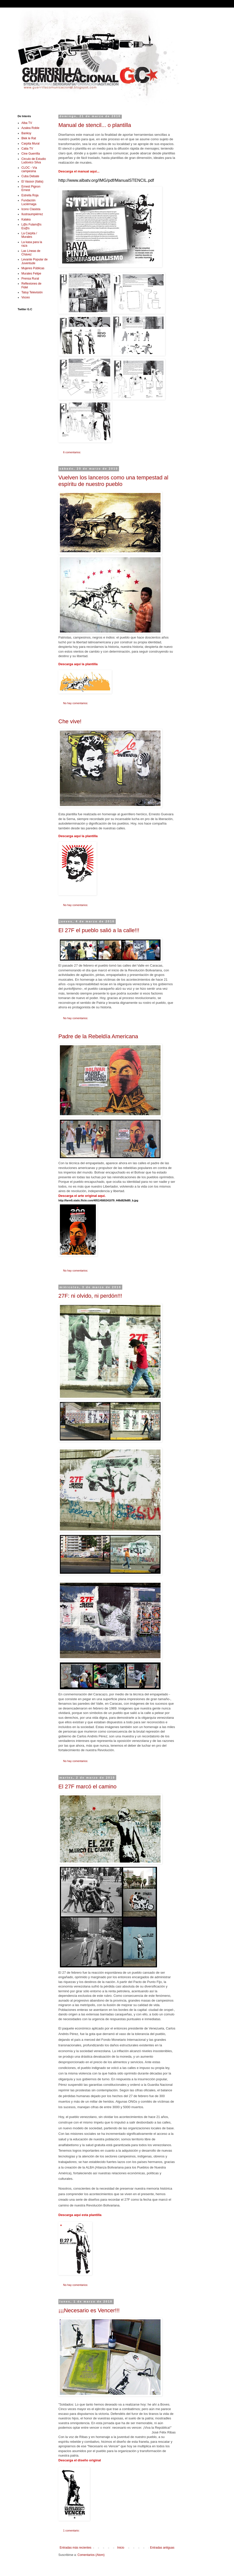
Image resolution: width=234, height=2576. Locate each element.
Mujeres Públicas (32, 268)
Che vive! (70, 721)
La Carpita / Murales (29, 235)
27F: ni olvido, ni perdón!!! (90, 1296)
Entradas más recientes (75, 2547)
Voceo (25, 297)
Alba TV (26, 123)
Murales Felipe (31, 273)
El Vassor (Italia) (32, 181)
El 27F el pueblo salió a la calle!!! (98, 930)
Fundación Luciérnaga (28, 202)
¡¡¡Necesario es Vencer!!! (89, 2310)
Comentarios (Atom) (90, 2555)
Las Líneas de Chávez (30, 252)
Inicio (120, 2547)
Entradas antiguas (162, 2547)
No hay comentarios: (76, 703)
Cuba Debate (30, 176)
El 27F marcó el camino (87, 1786)
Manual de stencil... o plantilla (94, 125)
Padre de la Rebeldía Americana (98, 1036)
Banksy (26, 133)
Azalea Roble (30, 128)
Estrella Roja (29, 195)
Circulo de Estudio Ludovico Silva (33, 160)
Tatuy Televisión (32, 292)
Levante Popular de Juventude (34, 261)
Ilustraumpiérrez (32, 214)
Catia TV (27, 148)
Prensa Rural (30, 278)
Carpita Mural (30, 143)
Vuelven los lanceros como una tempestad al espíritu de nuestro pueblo (113, 480)
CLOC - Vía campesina (29, 169)
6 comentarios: (72, 452)
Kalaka (26, 219)
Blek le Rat (28, 138)
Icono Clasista (30, 209)
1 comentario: (71, 2530)
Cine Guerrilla (30, 153)
